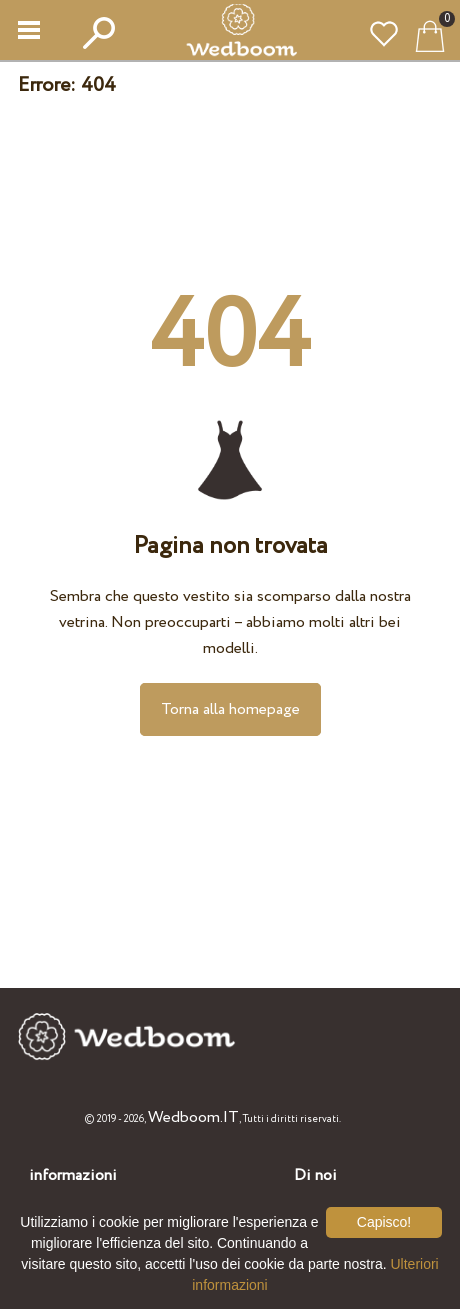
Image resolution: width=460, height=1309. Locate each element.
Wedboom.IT (193, 1117)
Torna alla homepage (230, 709)
